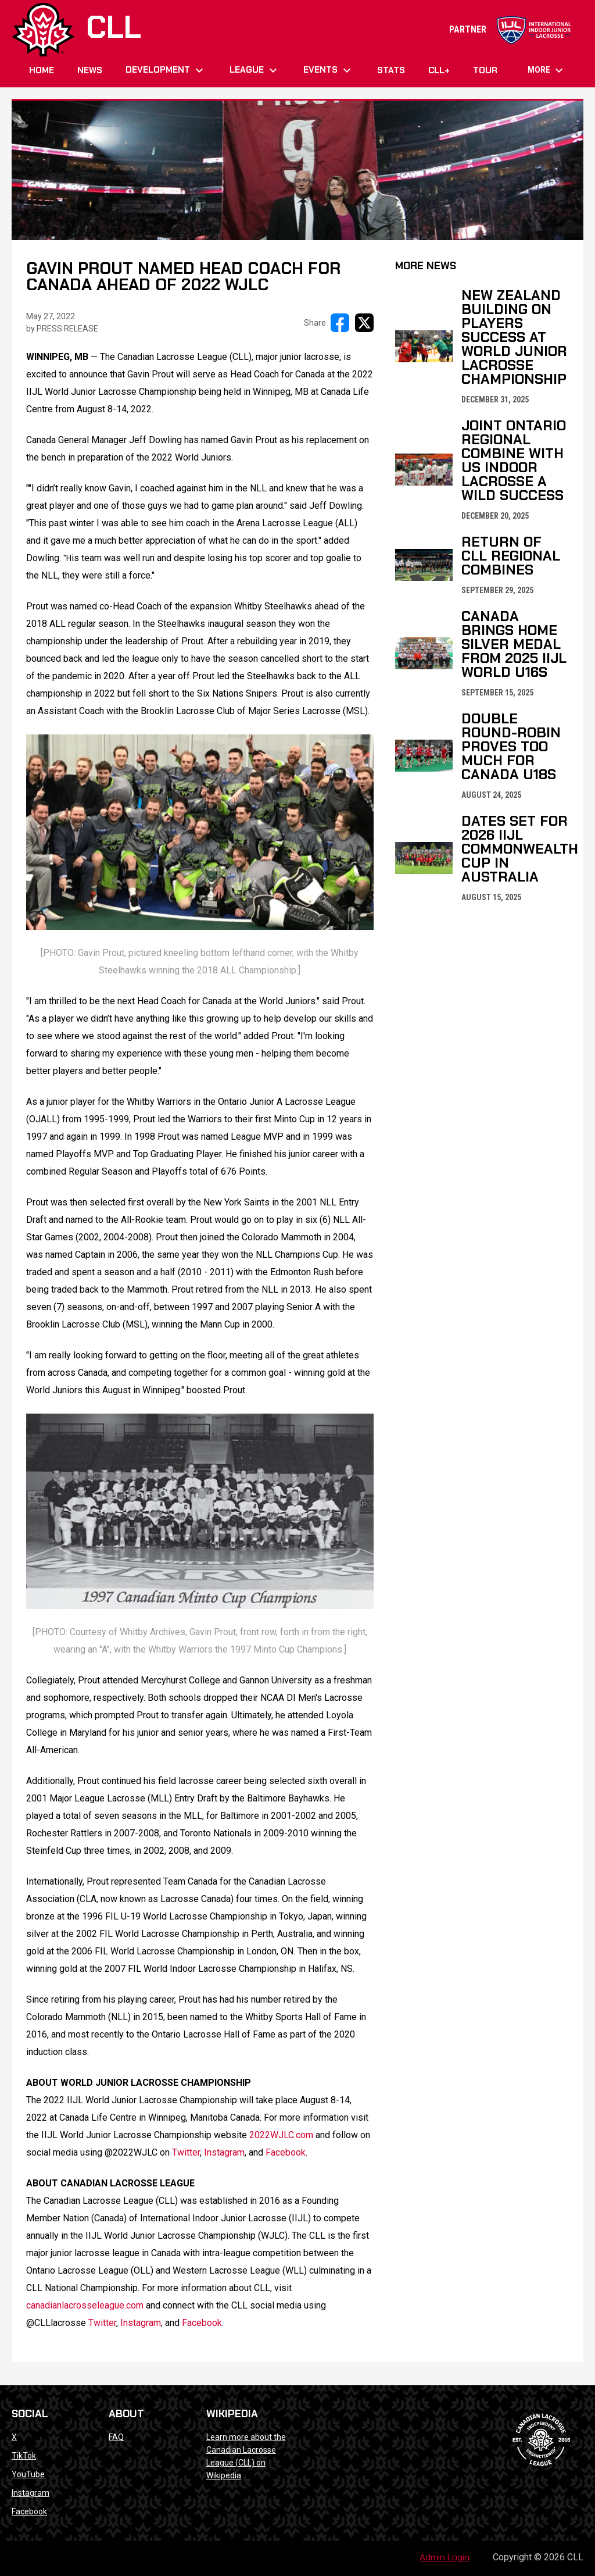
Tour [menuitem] (485, 70)
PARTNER (510, 29)
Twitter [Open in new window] (186, 2152)
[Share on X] (364, 322)
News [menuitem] (89, 70)
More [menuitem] (547, 70)
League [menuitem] (255, 70)
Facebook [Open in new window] (286, 2152)
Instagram (30, 2492)
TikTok (24, 2455)
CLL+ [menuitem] (439, 70)
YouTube (28, 2474)
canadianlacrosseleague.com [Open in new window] (85, 2305)
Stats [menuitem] (391, 70)
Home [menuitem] (41, 70)
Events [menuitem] (328, 70)
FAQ (116, 2437)
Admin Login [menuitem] (444, 2557)
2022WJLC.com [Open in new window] (281, 2134)
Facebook (29, 2511)
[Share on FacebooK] (340, 322)
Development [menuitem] (166, 70)
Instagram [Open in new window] (224, 2152)
